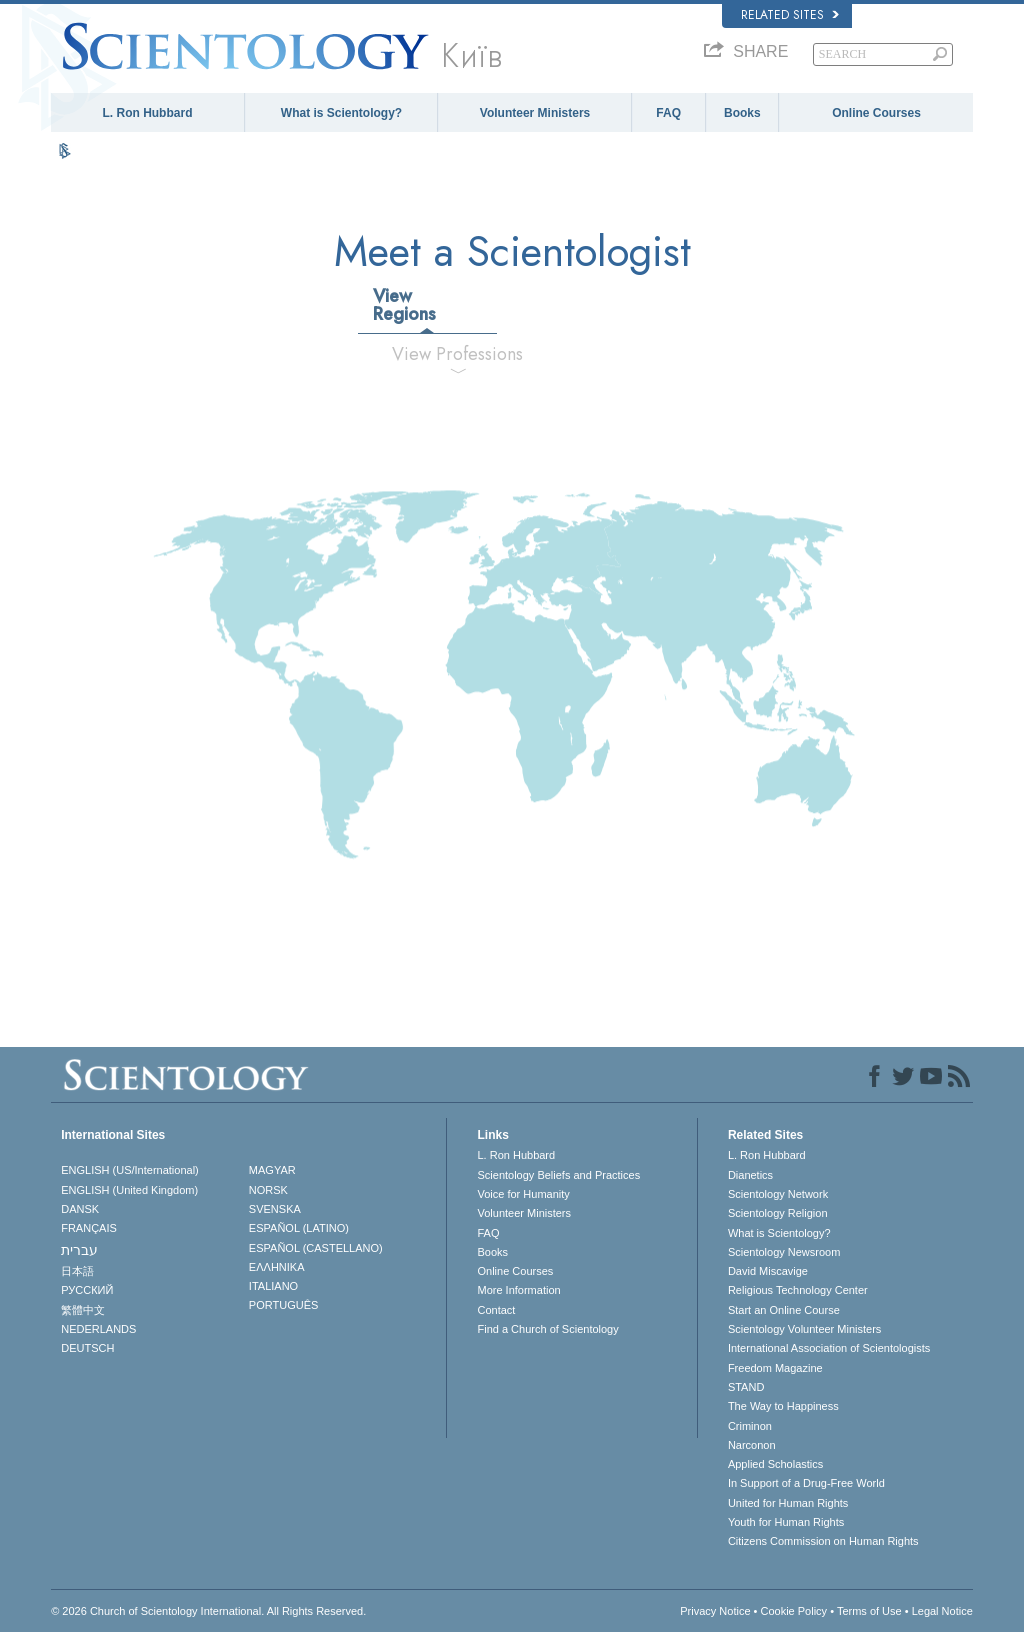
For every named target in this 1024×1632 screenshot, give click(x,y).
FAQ (668, 113)
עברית (79, 1250)
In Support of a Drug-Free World (806, 1483)
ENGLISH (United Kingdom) (129, 1190)
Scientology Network (778, 1194)
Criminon (750, 1426)
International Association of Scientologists (829, 1348)
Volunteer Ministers (535, 113)
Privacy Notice (715, 1611)
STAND (746, 1387)
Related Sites (790, 15)
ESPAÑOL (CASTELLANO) (316, 1248)
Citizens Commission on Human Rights (823, 1541)
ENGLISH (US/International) (130, 1170)
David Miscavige (768, 1271)
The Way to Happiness (783, 1406)
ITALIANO (273, 1286)
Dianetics (750, 1175)
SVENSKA (275, 1209)
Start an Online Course (784, 1310)
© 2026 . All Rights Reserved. (208, 1611)
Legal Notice (942, 1611)
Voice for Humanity (523, 1194)
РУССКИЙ (87, 1290)
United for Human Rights (788, 1503)
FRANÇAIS (89, 1228)
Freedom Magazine (775, 1368)
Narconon (752, 1445)
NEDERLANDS (98, 1329)
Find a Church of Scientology (547, 1329)
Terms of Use (869, 1611)
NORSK (268, 1190)
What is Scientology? (341, 113)
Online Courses (876, 113)
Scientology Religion (778, 1213)
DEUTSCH (87, 1348)
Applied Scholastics (775, 1464)
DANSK (80, 1209)
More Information (518, 1290)
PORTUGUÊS (283, 1305)
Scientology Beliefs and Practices (558, 1175)
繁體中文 (83, 1310)
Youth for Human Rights (786, 1522)
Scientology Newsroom (784, 1252)
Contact (496, 1310)
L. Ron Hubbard (147, 113)
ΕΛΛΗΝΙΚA (277, 1267)
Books (742, 113)
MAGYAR (272, 1170)
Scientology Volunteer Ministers (804, 1329)
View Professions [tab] (457, 354)
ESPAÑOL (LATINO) (299, 1228)
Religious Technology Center (798, 1290)
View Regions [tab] (404, 305)
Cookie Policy (793, 1611)
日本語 (77, 1271)
